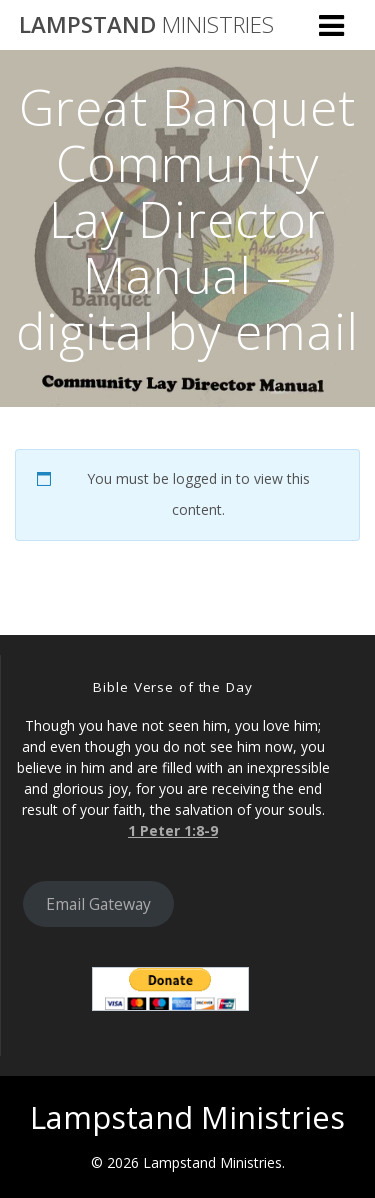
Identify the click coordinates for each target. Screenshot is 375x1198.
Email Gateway (98, 904)
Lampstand (146, 25)
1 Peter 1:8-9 (173, 830)
